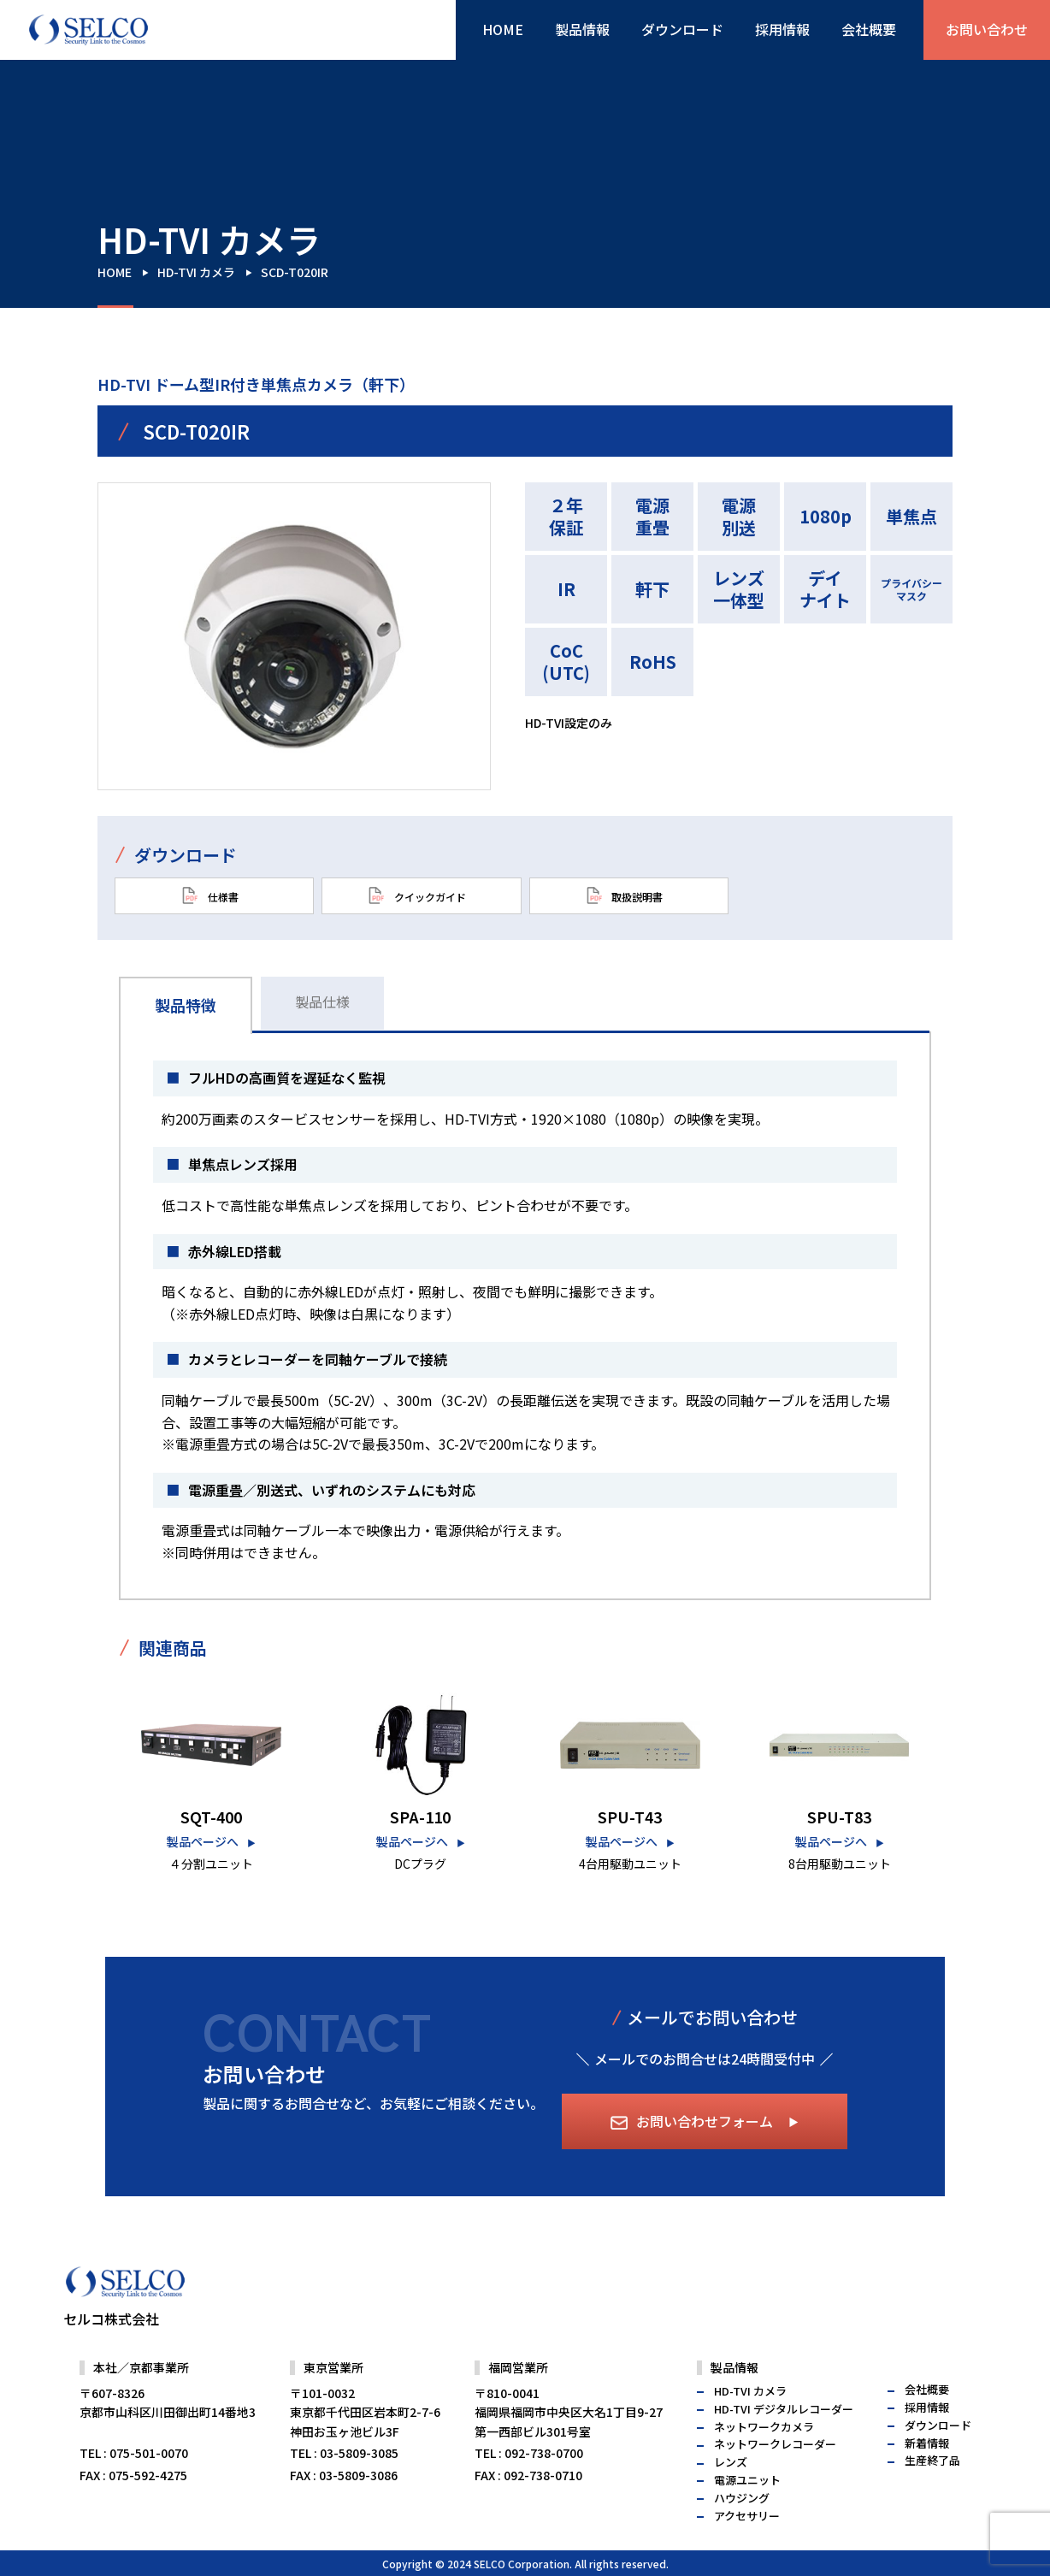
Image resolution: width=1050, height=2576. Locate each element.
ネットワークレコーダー (775, 2481)
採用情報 (782, 29)
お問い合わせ (987, 29)
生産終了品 (932, 2497)
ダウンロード (682, 29)
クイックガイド (417, 896)
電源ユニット (747, 2516)
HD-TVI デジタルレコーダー (783, 2445)
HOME (502, 29)
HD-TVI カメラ (196, 272)
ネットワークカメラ (764, 2463)
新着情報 (927, 2479)
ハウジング (742, 2534)
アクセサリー (747, 2552)
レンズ (730, 2498)
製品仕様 (322, 1001)
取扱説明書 (624, 896)
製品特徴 (185, 1005)
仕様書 (210, 896)
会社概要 (868, 29)
